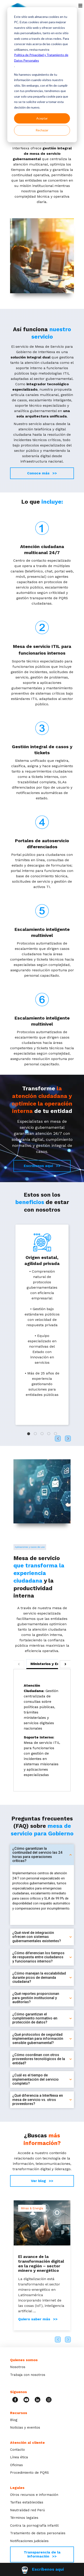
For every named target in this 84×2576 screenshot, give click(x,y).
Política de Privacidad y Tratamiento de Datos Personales (41, 57)
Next (68, 1438)
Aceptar (42, 118)
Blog (13, 2420)
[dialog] (42, 74)
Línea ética (19, 2457)
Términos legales (24, 2518)
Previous (58, 1438)
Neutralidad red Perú (27, 2510)
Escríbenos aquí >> (42, 1166)
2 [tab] (35, 1433)
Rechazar (42, 130)
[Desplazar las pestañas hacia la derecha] (65, 1664)
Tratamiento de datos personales (37, 2533)
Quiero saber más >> (38, 2319)
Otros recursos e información (34, 2495)
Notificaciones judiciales (29, 2541)
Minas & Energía (32, 2208)
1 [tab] (28, 1433)
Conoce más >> (42, 473)
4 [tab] (49, 1433)
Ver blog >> (42, 2181)
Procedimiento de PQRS (29, 2473)
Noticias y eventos (25, 2427)
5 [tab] (55, 1433)
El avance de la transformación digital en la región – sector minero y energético (41, 2263)
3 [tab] (42, 1433)
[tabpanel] (42, 1730)
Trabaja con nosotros (27, 2375)
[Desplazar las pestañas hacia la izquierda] (18, 1664)
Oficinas (16, 2465)
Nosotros (17, 2367)
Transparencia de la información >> (42, 2554)
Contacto (17, 2450)
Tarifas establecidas (26, 2502)
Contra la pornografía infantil (34, 2526)
